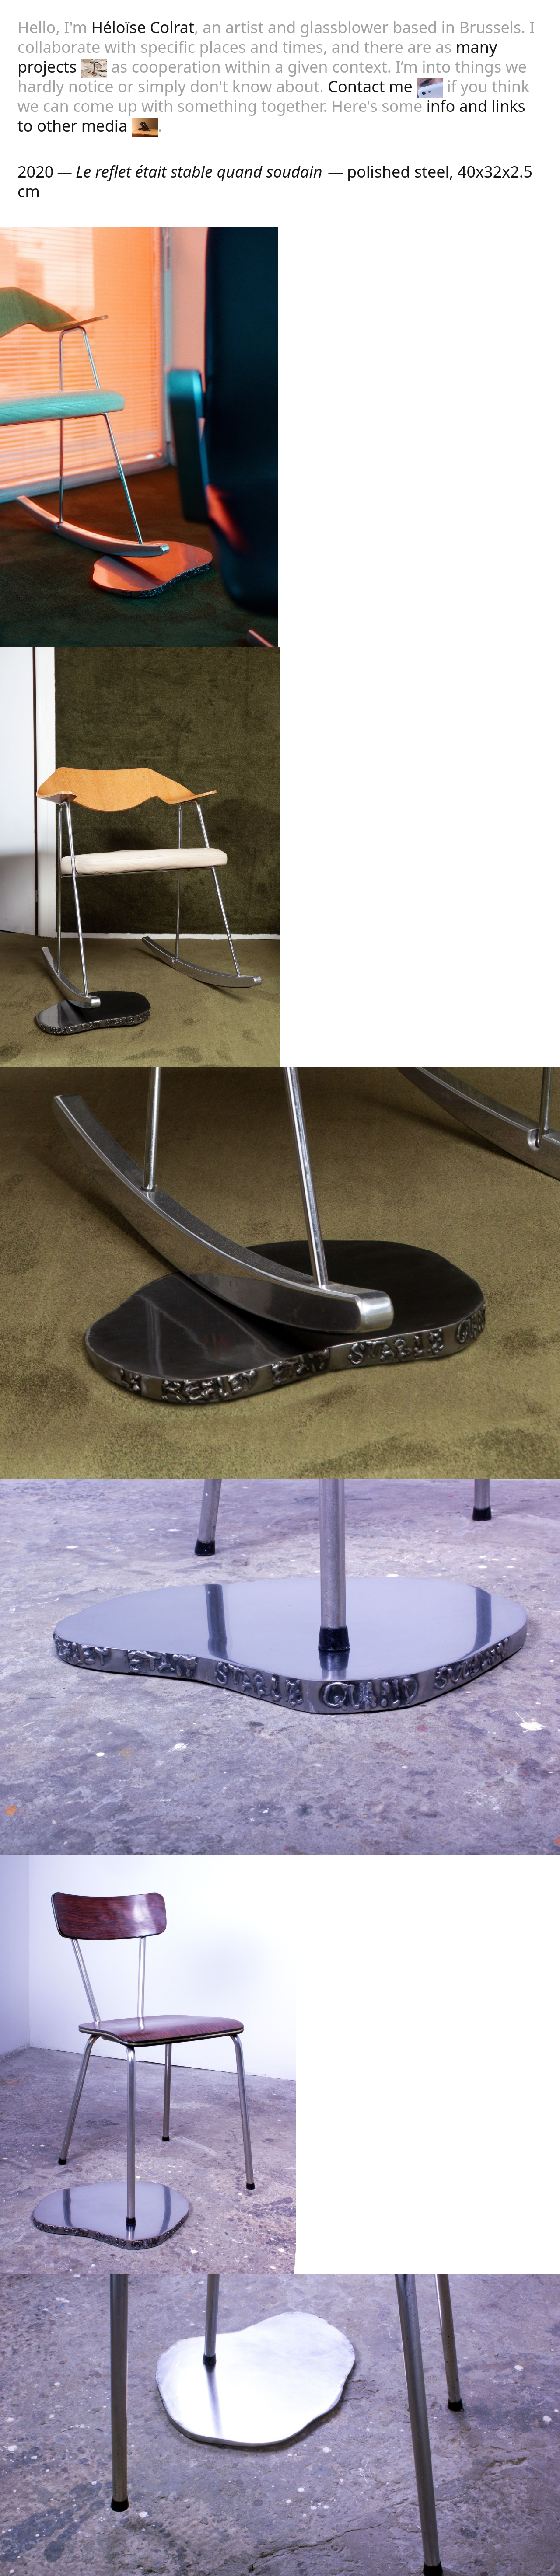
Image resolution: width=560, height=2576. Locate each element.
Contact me (385, 86)
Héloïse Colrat (142, 27)
